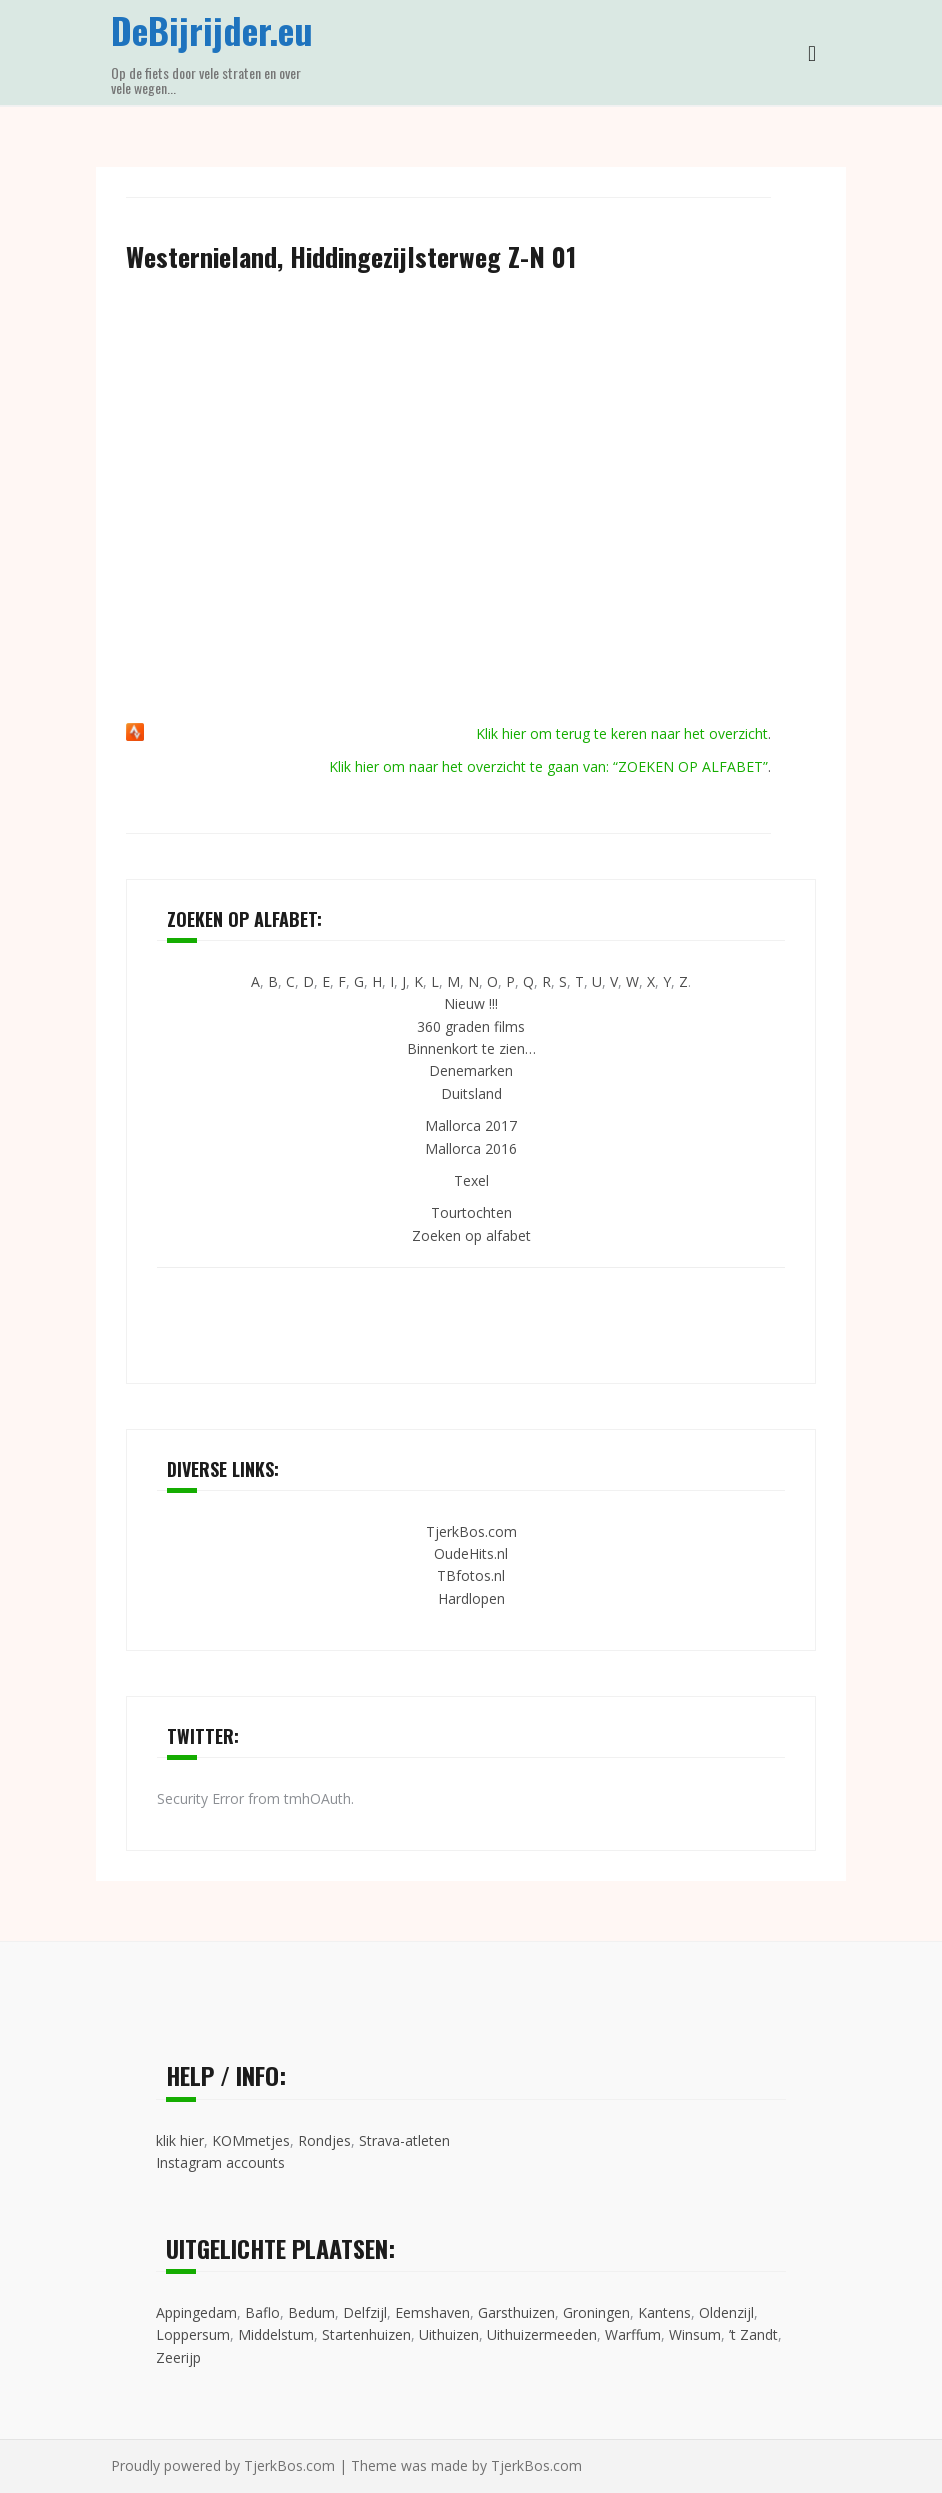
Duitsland (471, 1093)
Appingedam (196, 2312)
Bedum (311, 2312)
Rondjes (324, 2140)
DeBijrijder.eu (212, 29)
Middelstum (276, 2334)
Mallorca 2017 (471, 1125)
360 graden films (471, 1026)
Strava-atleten (404, 2140)
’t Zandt (753, 2334)
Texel (471, 1180)
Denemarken (471, 1070)
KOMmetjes (251, 2140)
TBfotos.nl (471, 1575)
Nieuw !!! (471, 1003)
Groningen (596, 2312)
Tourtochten (471, 1212)
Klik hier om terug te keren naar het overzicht (622, 733)
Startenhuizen (366, 2334)
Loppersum (193, 2334)
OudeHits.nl (471, 1553)
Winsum (695, 2334)
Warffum (633, 2334)
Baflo (262, 2312)
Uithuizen (449, 2334)
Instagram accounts (220, 2162)
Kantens (664, 2312)
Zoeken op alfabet (471, 1235)
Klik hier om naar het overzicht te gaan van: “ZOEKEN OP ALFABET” (548, 766)
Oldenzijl (726, 2312)
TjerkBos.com (471, 1531)
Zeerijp (178, 2357)
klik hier (180, 2140)
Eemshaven (432, 2312)
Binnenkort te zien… (471, 1048)
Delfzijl (365, 2312)
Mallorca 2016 (471, 1148)
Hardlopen (471, 1598)
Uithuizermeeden (542, 2334)
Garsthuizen (516, 2312)
